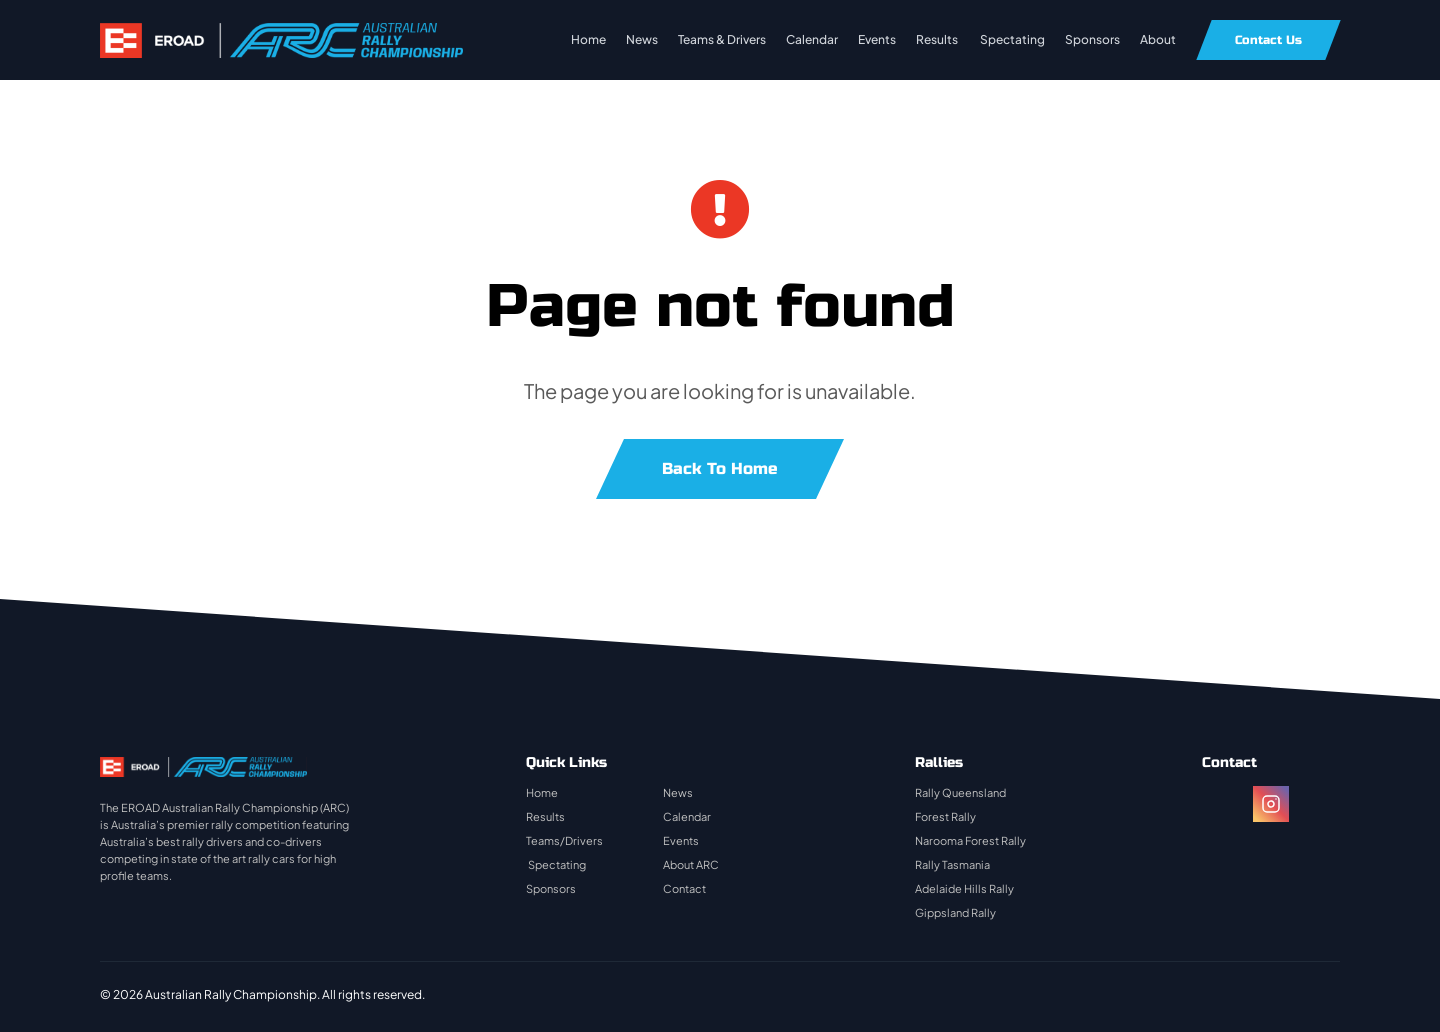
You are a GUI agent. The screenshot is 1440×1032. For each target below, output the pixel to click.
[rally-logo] (281, 32)
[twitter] (1322, 804)
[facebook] (1220, 804)
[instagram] (1271, 804)
